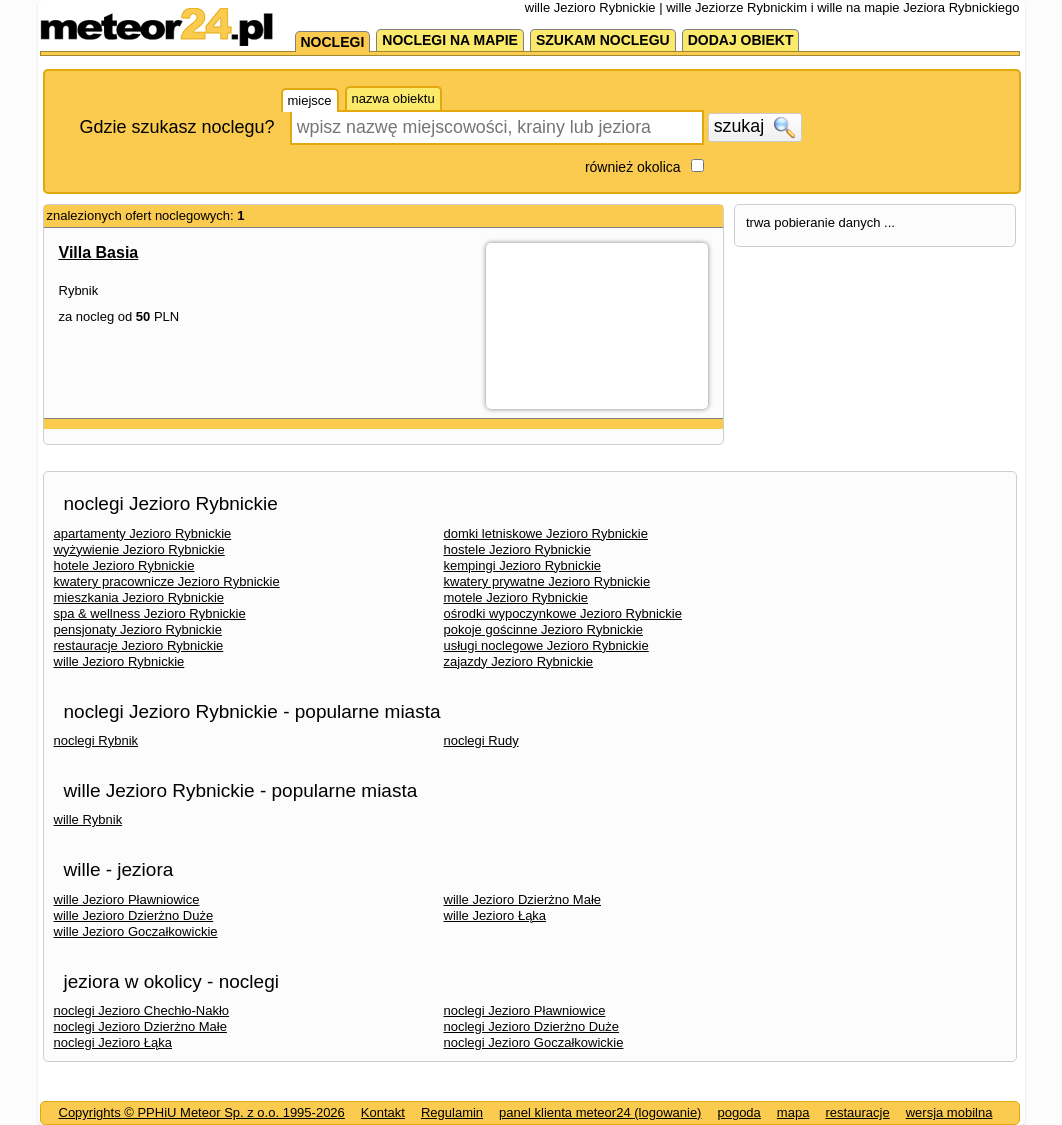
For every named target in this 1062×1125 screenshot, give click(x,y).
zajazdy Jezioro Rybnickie (519, 661)
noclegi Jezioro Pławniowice (525, 1010)
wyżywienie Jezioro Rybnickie (139, 549)
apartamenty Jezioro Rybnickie (143, 533)
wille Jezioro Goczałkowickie (136, 931)
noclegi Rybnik (96, 740)
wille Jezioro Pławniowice (127, 899)
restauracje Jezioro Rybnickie (139, 645)
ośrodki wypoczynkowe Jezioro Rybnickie (563, 613)
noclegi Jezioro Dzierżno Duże (532, 1026)
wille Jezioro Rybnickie (119, 661)
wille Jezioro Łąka (495, 915)
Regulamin (452, 1112)
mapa (793, 1112)
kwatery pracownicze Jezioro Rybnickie (167, 581)
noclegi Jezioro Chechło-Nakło (142, 1010)
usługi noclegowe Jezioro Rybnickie (546, 645)
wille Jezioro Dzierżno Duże (134, 915)
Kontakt (383, 1112)
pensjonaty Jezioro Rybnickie (138, 629)
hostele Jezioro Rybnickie (517, 549)
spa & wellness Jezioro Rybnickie (150, 613)
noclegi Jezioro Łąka (113, 1042)
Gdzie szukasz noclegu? (177, 127)
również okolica (633, 167)
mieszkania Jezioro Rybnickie (139, 597)
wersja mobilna (949, 1112)
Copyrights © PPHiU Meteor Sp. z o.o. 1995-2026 (202, 1112)
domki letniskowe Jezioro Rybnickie (546, 533)
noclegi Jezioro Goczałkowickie (534, 1042)
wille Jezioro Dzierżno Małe (523, 899)
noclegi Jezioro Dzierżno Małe (140, 1026)
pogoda (738, 1112)
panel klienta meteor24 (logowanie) (600, 1112)
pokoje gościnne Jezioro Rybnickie (543, 629)
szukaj (755, 127)
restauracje (857, 1112)
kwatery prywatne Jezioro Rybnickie (547, 581)
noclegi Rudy (481, 740)
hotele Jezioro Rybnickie (124, 565)
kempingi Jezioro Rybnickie (523, 565)
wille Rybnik (88, 819)
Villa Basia (99, 252)
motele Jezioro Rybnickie (516, 597)
